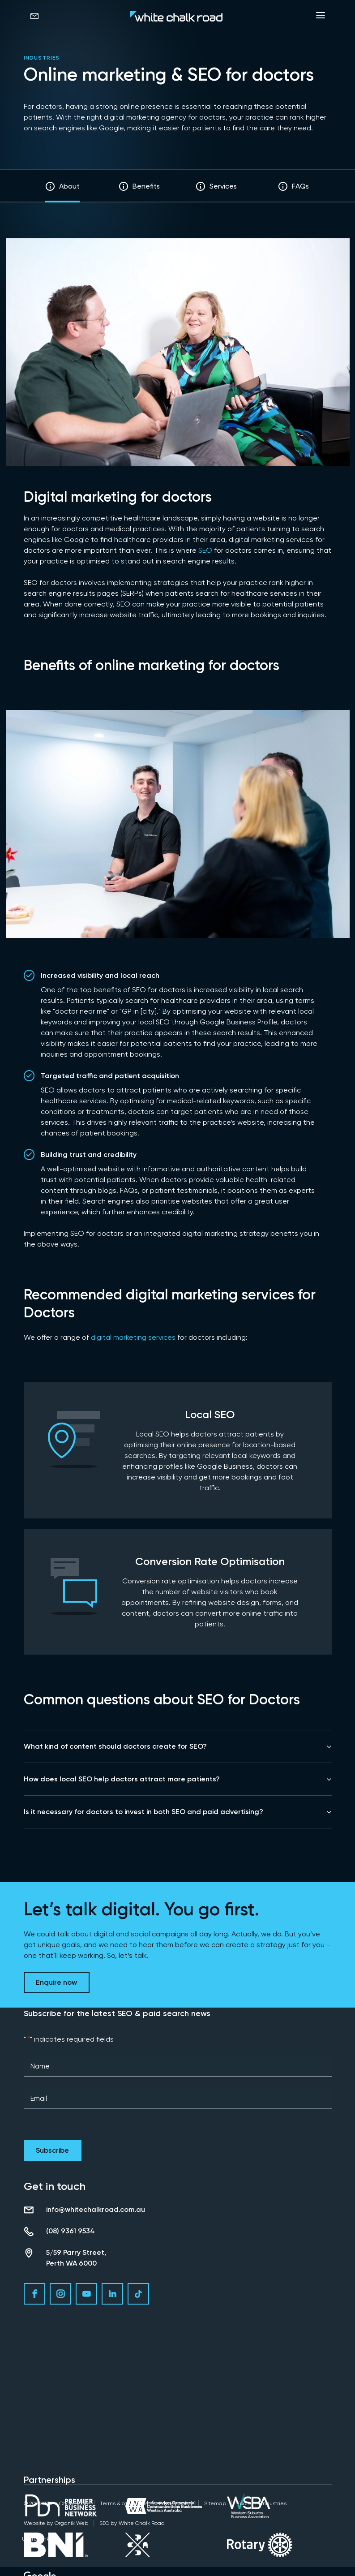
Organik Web (71, 2523)
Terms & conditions (124, 2503)
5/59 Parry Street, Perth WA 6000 (76, 2257)
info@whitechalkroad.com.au (95, 2209)
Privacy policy (176, 2503)
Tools (243, 2503)
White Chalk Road (142, 2523)
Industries (42, 58)
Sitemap (215, 2503)
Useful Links (37, 2539)
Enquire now (56, 1982)
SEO (205, 550)
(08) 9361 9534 (70, 2231)
